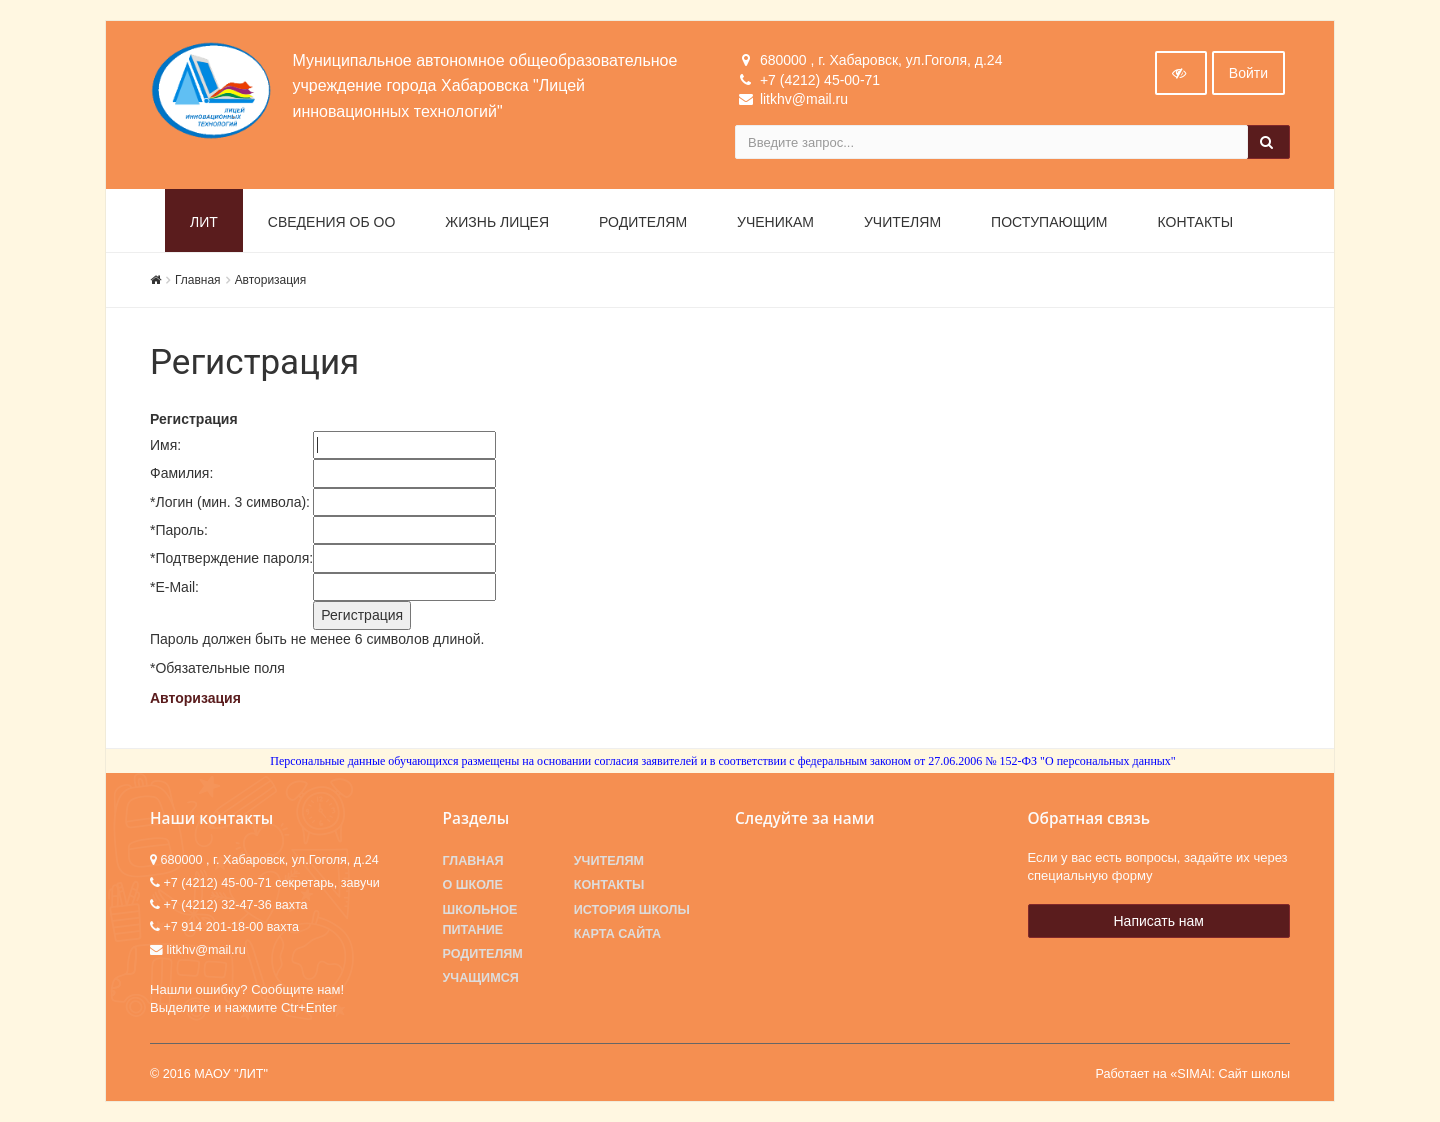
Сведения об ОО (332, 222)
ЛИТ (204, 222)
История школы (632, 910)
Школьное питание (480, 920)
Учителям (902, 222)
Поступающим (1049, 222)
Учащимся (481, 978)
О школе (473, 885)
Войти (1248, 73)
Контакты (1196, 222)
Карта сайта (617, 934)
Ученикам (775, 222)
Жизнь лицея (497, 222)
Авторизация (271, 280)
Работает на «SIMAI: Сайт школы (1192, 1074)
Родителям (643, 222)
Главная (198, 280)
